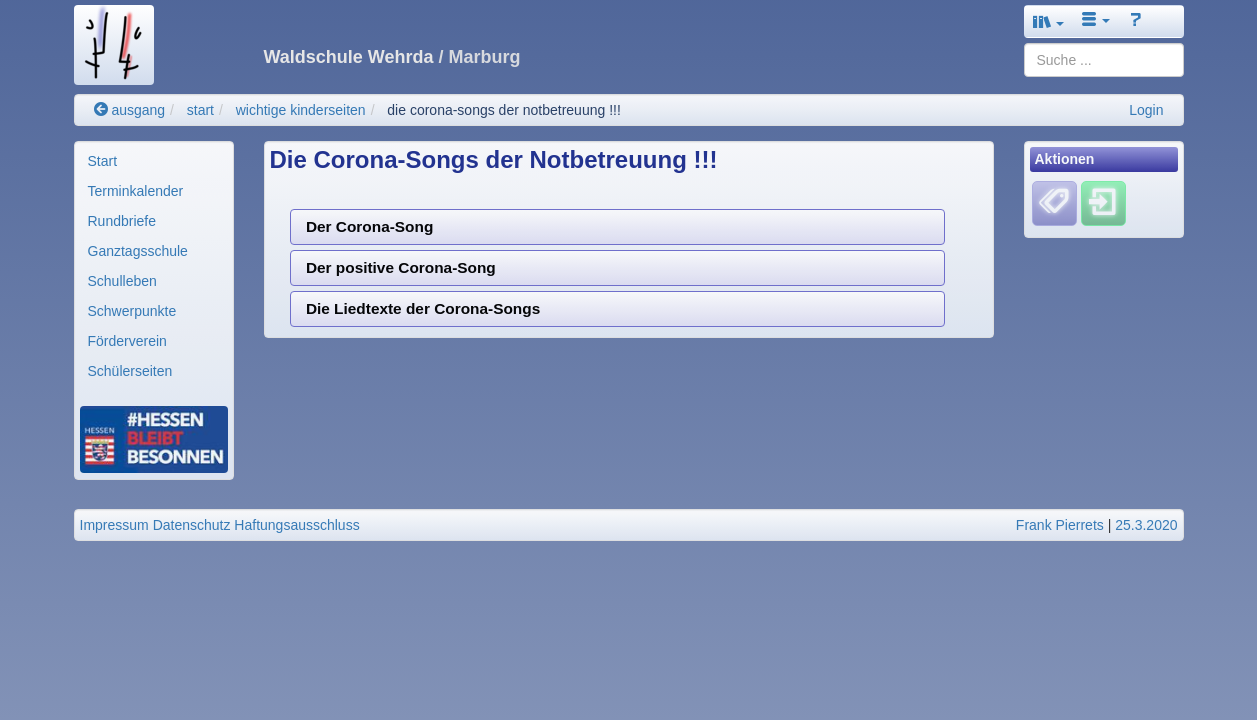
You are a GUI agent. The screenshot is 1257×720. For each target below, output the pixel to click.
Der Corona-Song (369, 226)
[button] (1049, 21)
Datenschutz (192, 525)
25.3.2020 (1146, 525)
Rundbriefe (122, 221)
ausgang (130, 110)
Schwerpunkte (132, 311)
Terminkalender (136, 191)
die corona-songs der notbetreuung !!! (504, 110)
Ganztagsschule (138, 251)
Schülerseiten (130, 371)
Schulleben (122, 281)
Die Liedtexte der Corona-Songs (423, 308)
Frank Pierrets (1060, 525)
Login (1146, 110)
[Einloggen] (1103, 203)
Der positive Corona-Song (401, 267)
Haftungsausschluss (296, 525)
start (200, 110)
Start (103, 161)
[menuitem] (154, 161)
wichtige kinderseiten (301, 110)
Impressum (114, 525)
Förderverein (127, 341)
